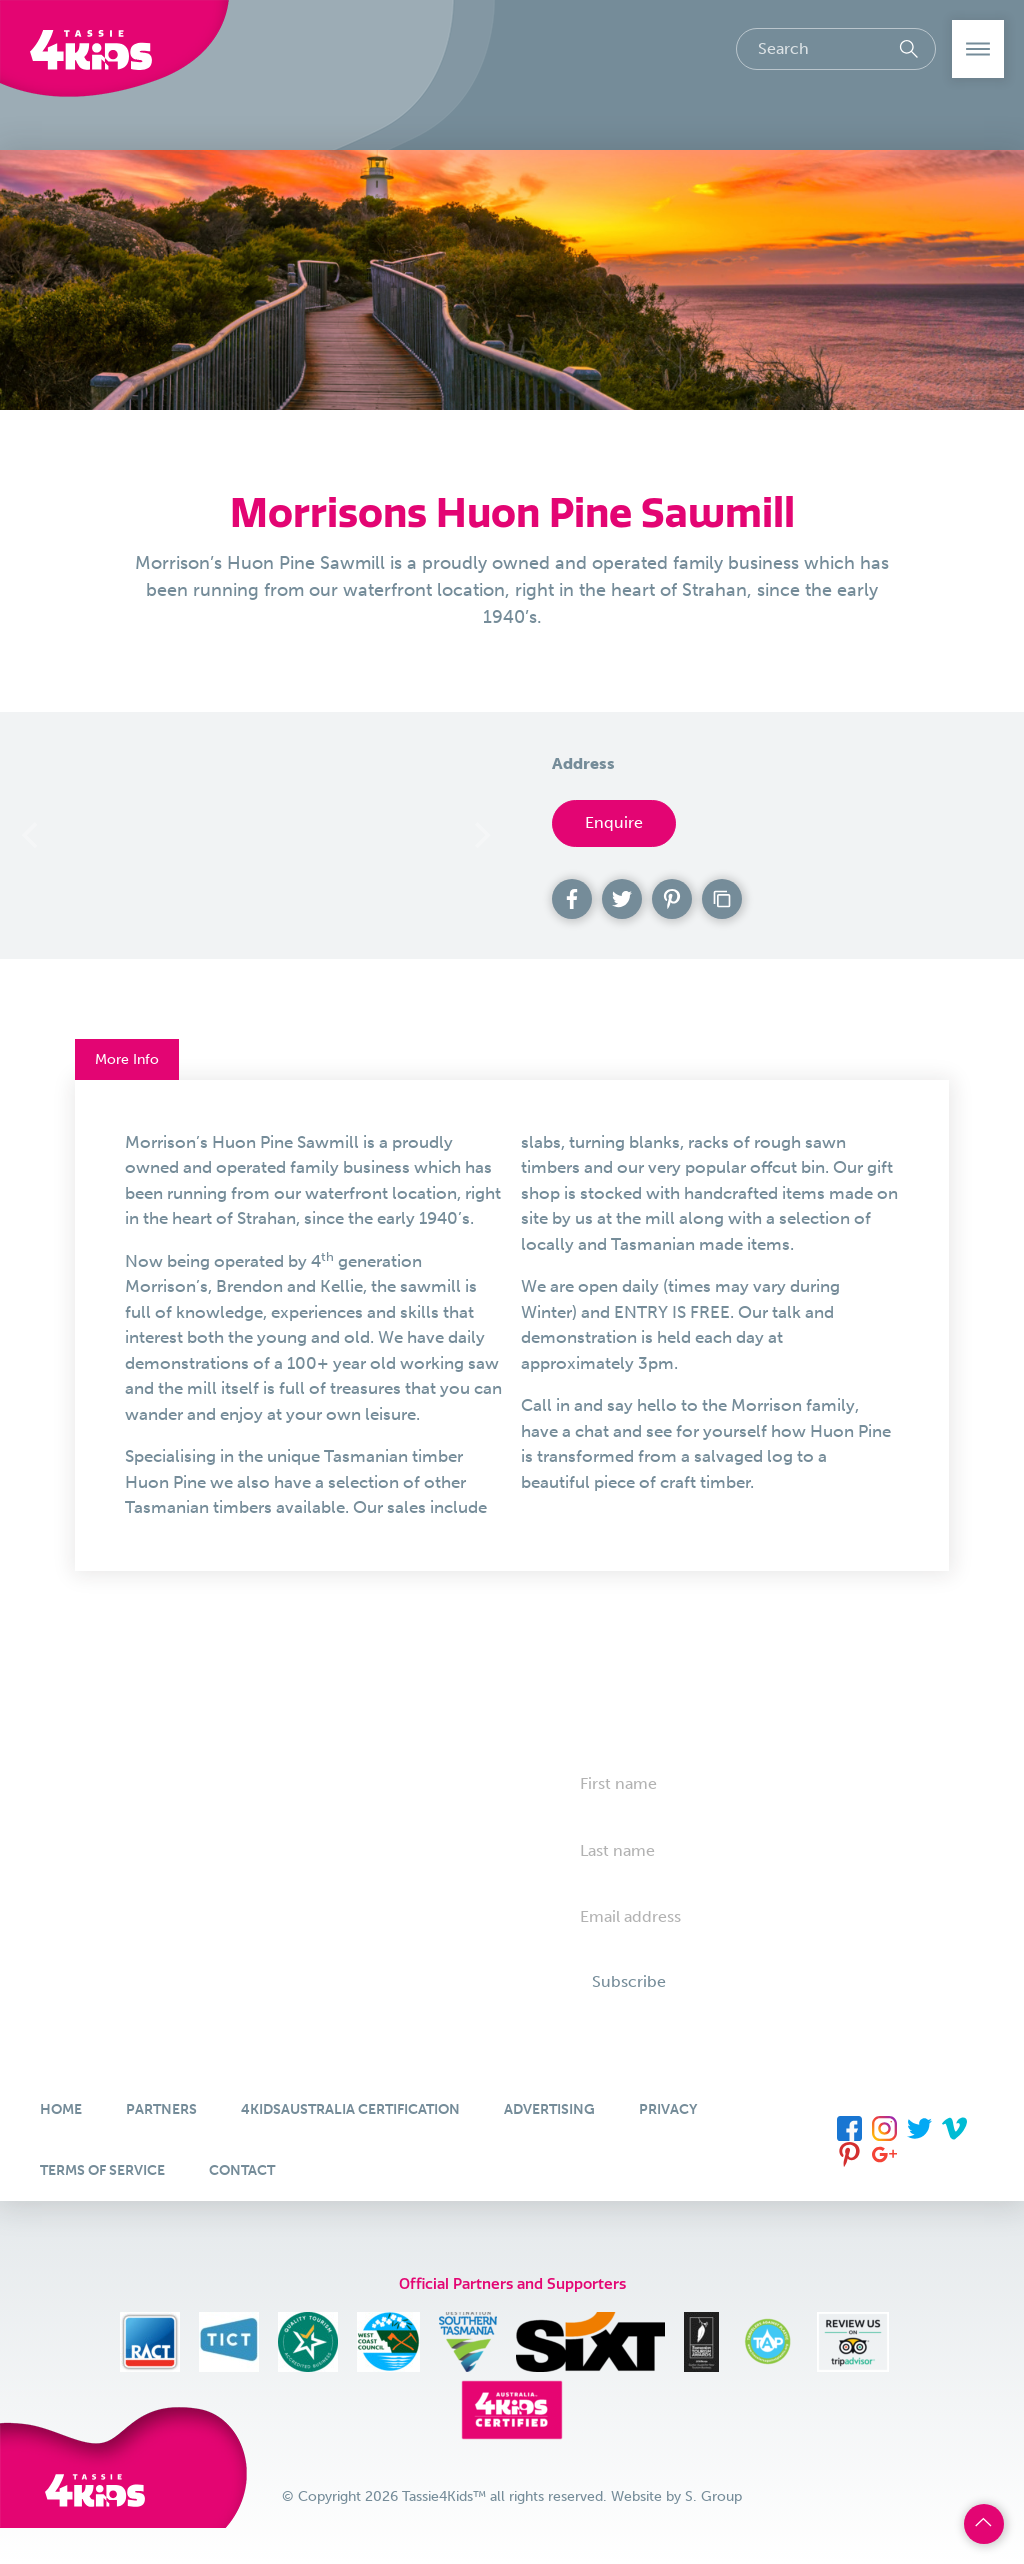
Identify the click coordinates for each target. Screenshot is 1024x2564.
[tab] (512, 1325)
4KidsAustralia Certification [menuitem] (350, 2109)
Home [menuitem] (61, 2109)
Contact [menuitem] (242, 2170)
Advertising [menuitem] (549, 2109)
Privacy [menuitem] (668, 2109)
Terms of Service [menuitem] (102, 2170)
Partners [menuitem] (161, 2109)
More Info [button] (127, 1059)
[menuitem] (849, 2128)
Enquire (614, 822)
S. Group (713, 2496)
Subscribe (629, 1981)
